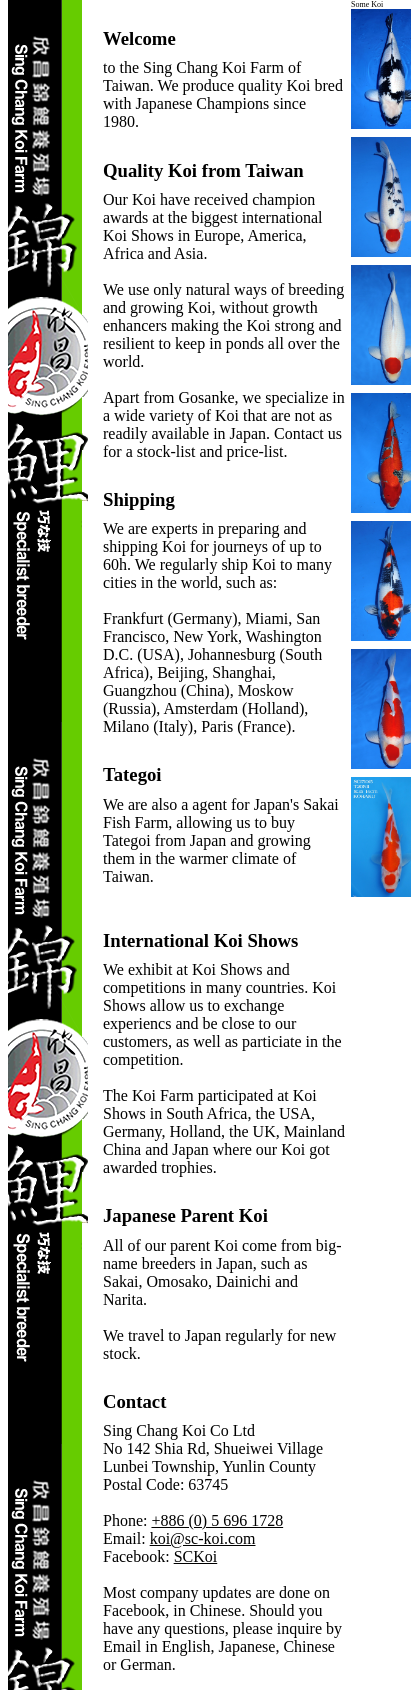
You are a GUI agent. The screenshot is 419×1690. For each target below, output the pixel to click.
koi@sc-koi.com (203, 1538)
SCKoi (196, 1556)
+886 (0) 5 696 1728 (217, 1520)
